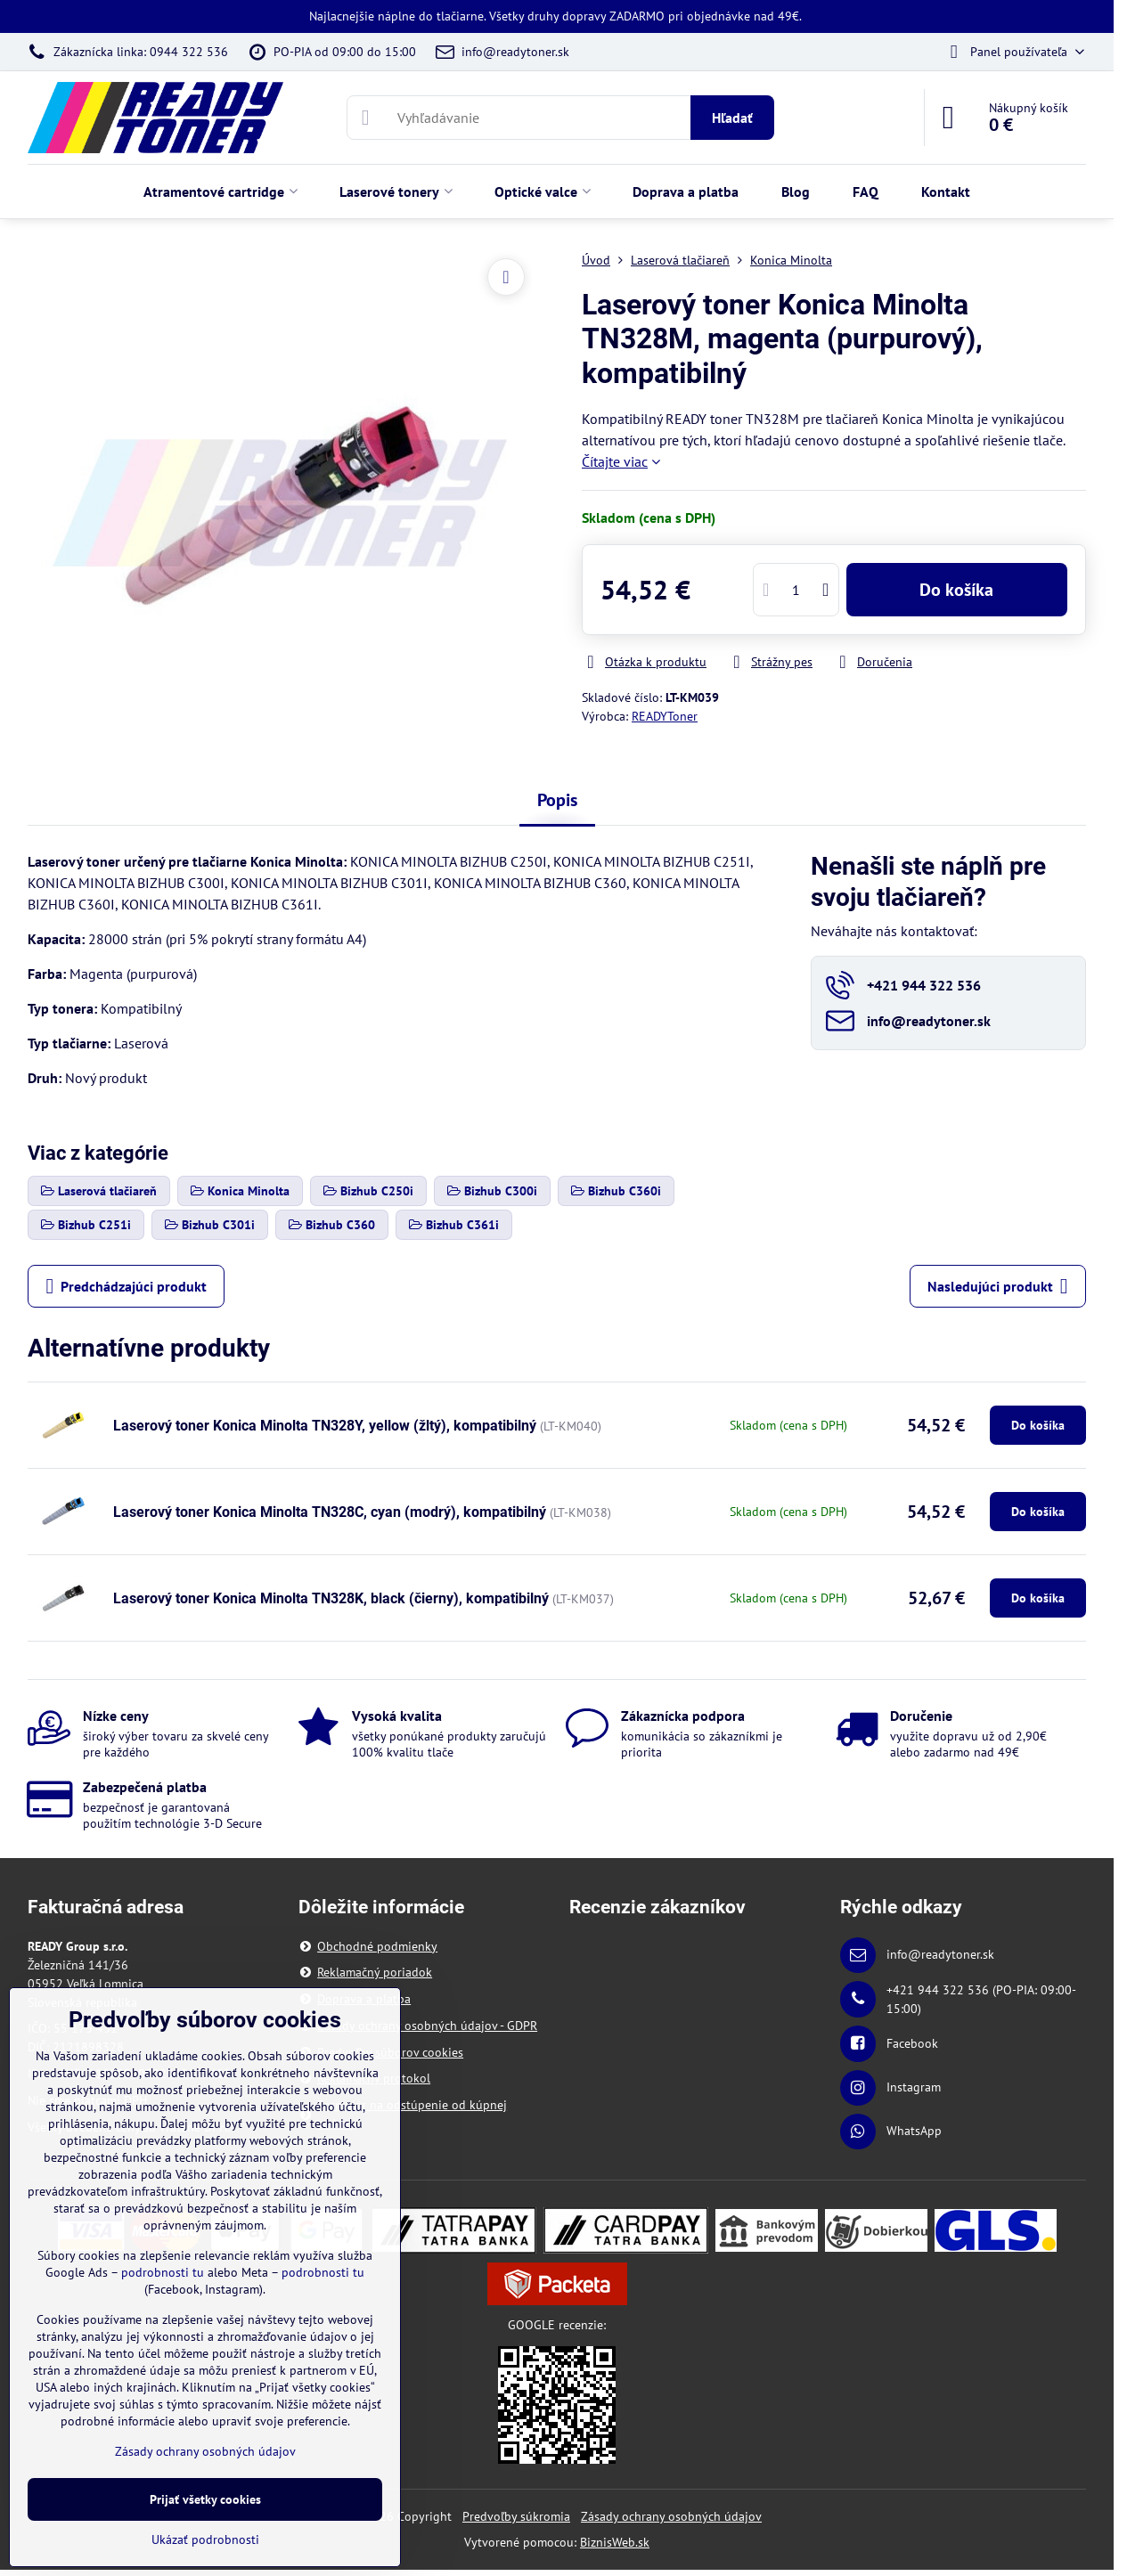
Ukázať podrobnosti (205, 2539)
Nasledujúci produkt (997, 1286)
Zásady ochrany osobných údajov (671, 2516)
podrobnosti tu (162, 2272)
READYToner (665, 716)
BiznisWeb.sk (614, 2542)
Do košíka (956, 589)
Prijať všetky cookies (205, 2499)
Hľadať (732, 117)
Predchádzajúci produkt (126, 1286)
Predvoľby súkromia (516, 2516)
